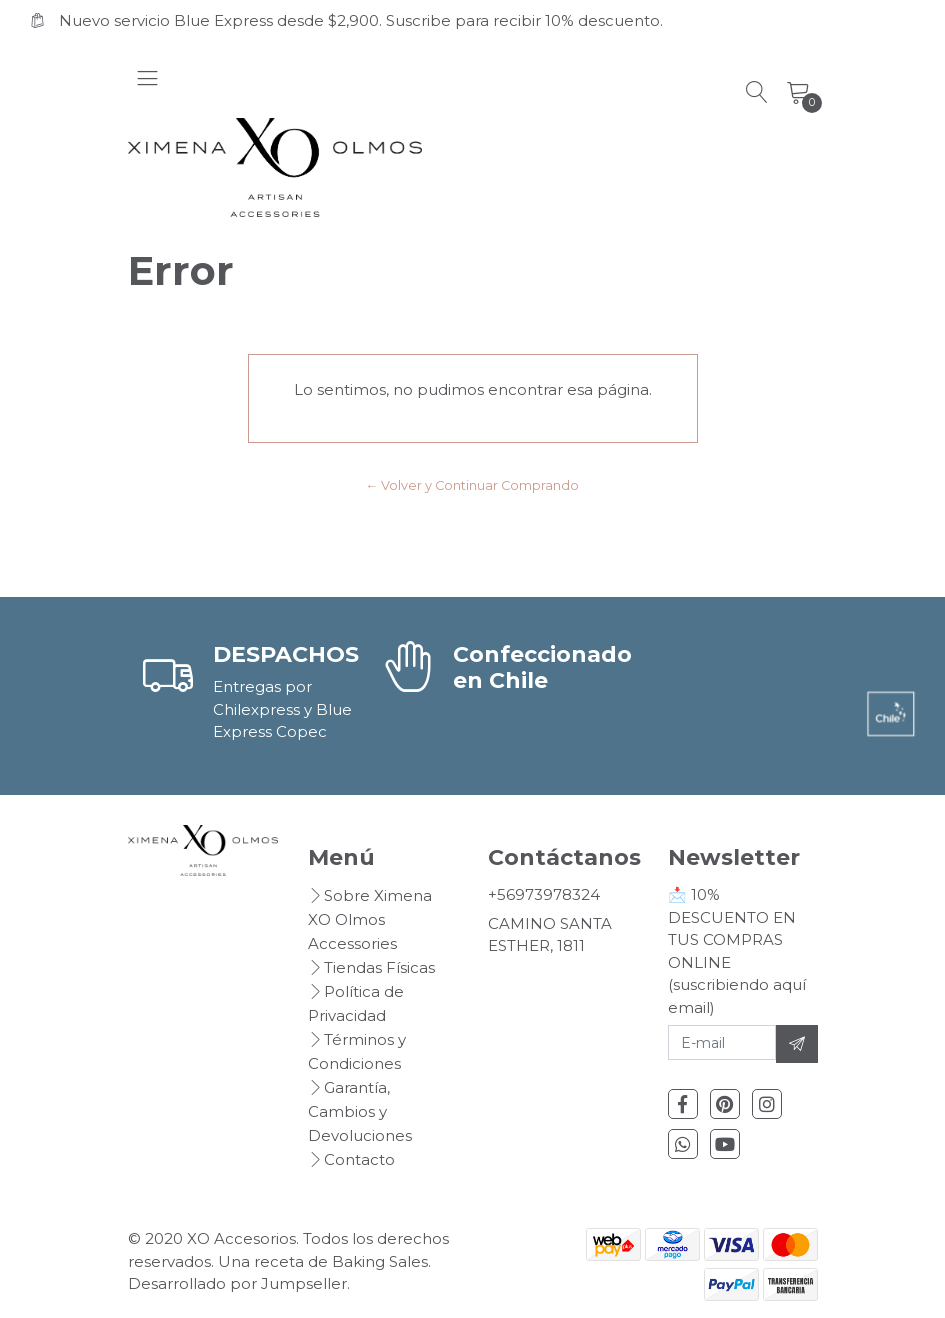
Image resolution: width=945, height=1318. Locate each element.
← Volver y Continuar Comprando (473, 485)
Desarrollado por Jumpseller (237, 1283)
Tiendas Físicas (379, 967)
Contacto (359, 1159)
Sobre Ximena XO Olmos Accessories (370, 919)
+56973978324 (544, 894)
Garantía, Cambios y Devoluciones (360, 1111)
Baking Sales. (381, 1261)
